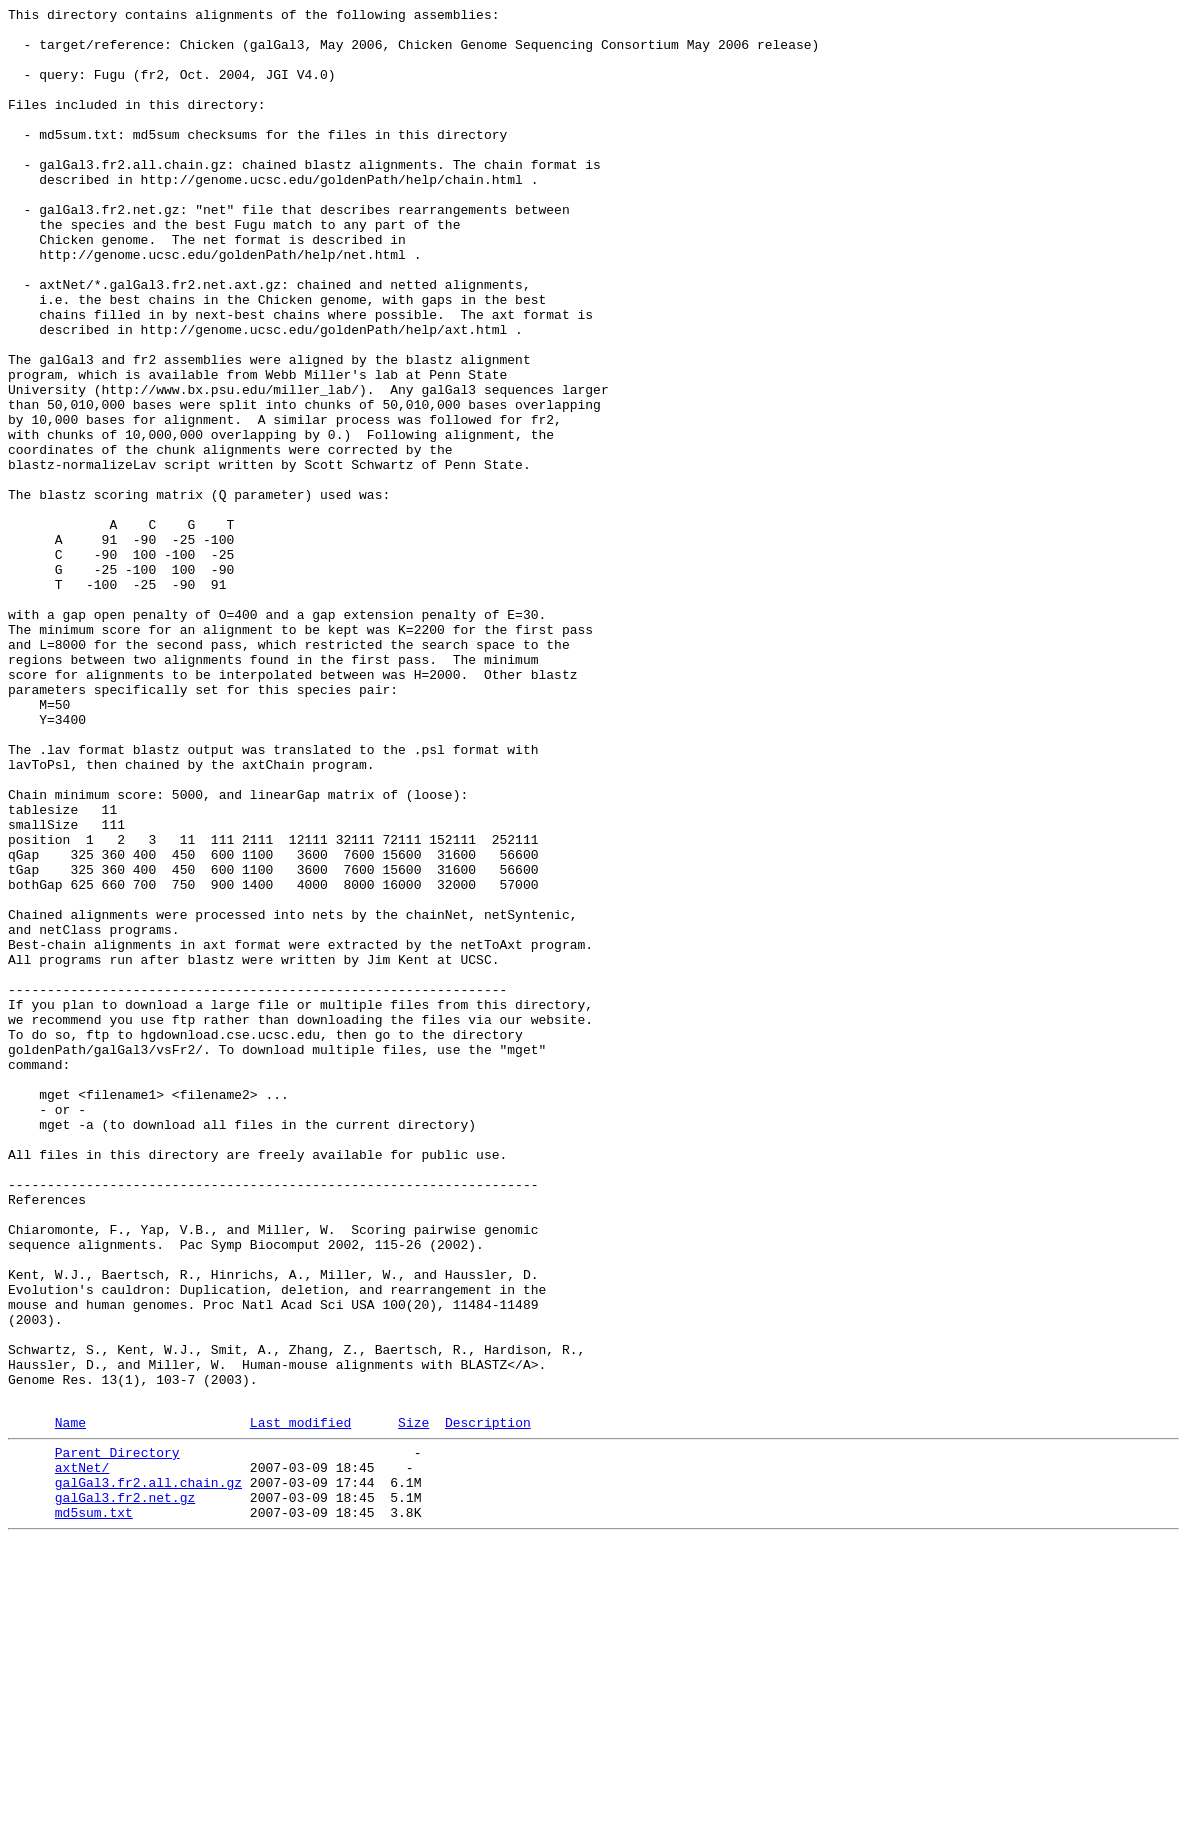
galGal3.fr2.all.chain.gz (148, 1773)
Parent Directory (117, 1737)
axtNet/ (82, 1755)
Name (70, 1704)
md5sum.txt (94, 1809)
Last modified (300, 1704)
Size (413, 1704)
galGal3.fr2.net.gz (125, 1791)
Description (488, 1704)
